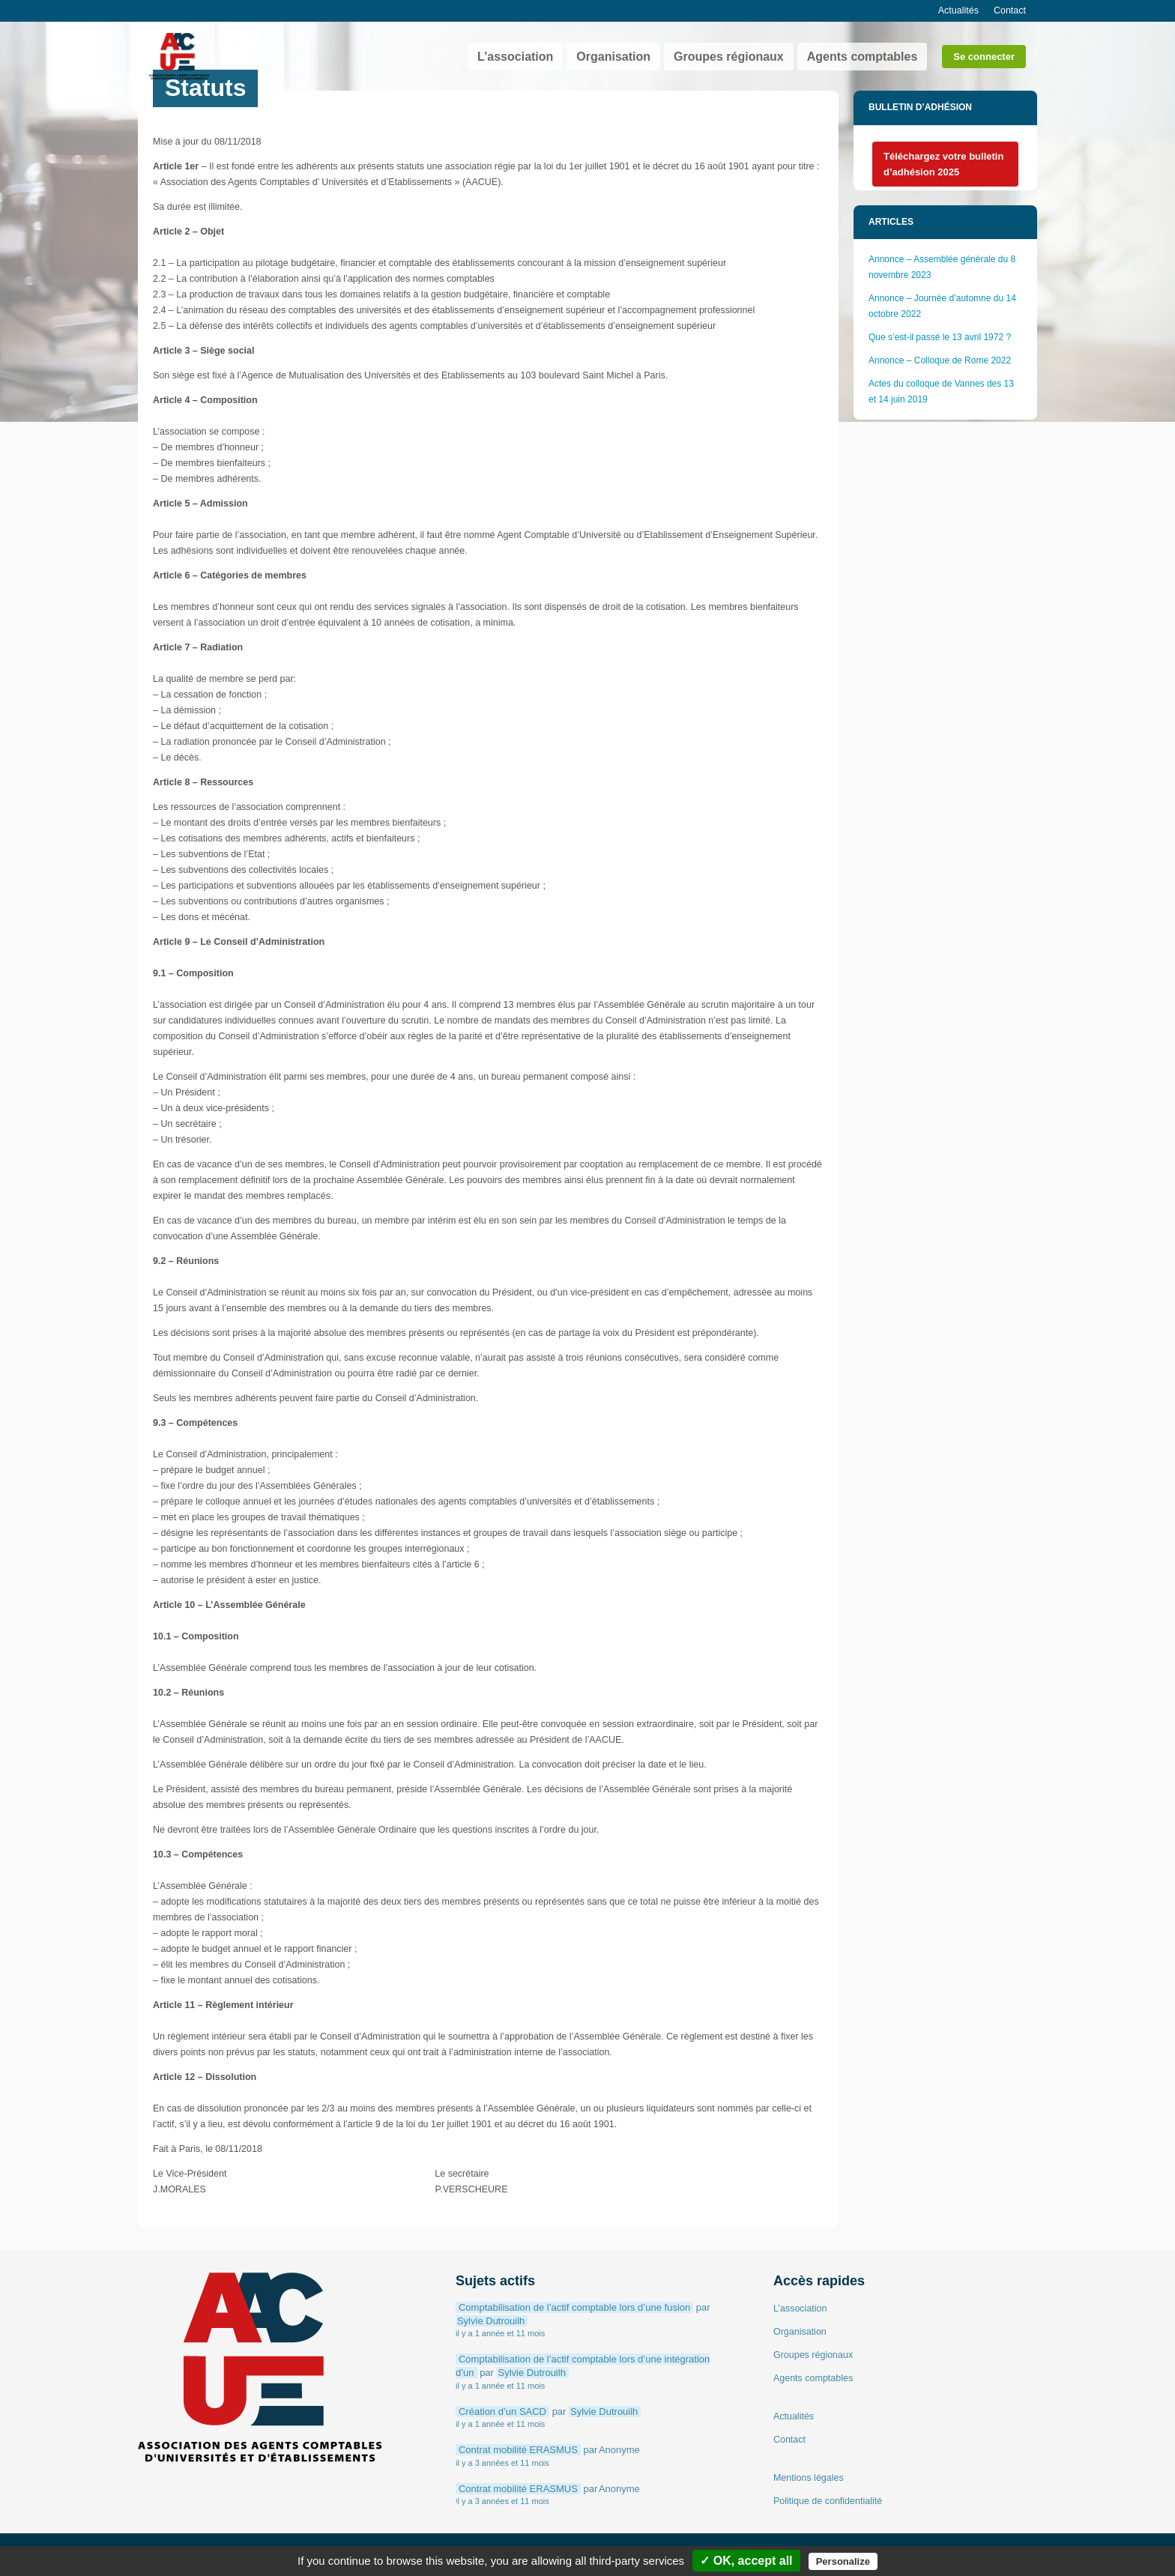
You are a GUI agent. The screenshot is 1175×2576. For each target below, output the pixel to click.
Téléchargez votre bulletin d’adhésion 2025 (943, 164)
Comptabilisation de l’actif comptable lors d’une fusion (574, 2307)
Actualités (958, 10)
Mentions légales (808, 2478)
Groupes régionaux (729, 56)
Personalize (843, 2561)
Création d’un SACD (502, 2411)
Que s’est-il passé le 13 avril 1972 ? (941, 337)
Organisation (613, 56)
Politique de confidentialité (827, 2501)
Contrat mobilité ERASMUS (518, 2449)
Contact (1010, 10)
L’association (515, 56)
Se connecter (984, 56)
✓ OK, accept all (746, 2560)
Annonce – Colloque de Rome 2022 (940, 360)
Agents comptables (862, 56)
